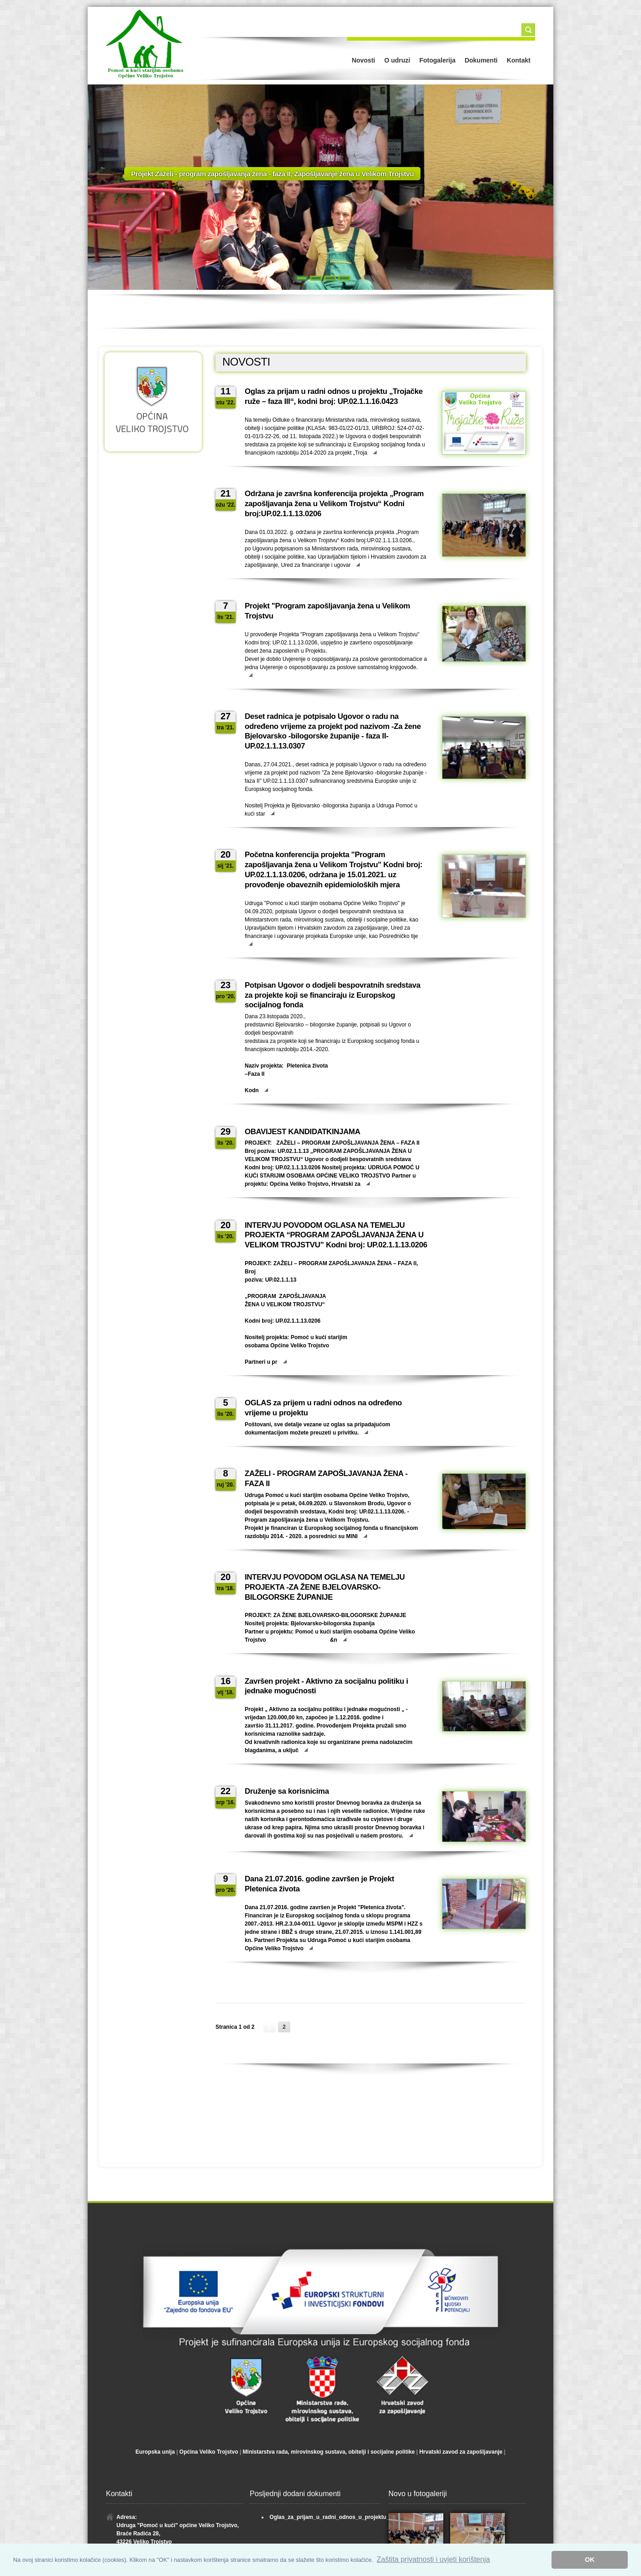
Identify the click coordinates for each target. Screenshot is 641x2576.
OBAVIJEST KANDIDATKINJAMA (302, 1131)
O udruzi (397, 60)
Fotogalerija (437, 60)
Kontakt (519, 60)
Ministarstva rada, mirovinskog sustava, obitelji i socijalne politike (329, 2452)
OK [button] (590, 2559)
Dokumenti (481, 60)
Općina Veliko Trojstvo (208, 2452)
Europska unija (155, 2452)
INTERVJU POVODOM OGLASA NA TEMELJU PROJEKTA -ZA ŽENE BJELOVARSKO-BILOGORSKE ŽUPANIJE (325, 1587)
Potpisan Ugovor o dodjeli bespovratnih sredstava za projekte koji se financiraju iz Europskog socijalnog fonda (332, 995)
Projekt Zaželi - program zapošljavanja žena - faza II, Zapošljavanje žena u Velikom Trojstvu (272, 168)
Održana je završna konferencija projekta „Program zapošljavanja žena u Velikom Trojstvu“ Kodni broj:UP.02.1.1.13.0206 (334, 503)
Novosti (363, 60)
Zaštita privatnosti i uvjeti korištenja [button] (433, 2559)
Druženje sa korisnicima (287, 1791)
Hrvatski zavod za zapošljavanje (460, 2452)
